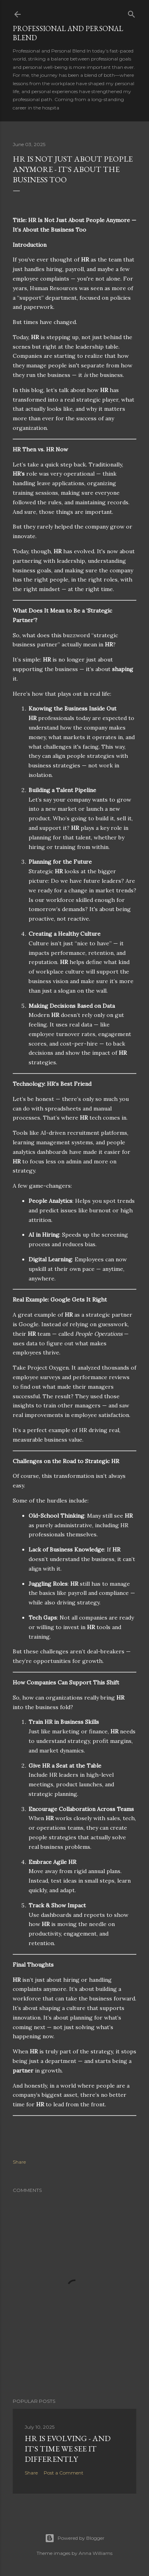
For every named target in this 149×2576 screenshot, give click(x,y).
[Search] (131, 12)
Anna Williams (95, 2553)
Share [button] (19, 2162)
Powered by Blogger (74, 2538)
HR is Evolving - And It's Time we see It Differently (67, 2448)
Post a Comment (63, 2473)
